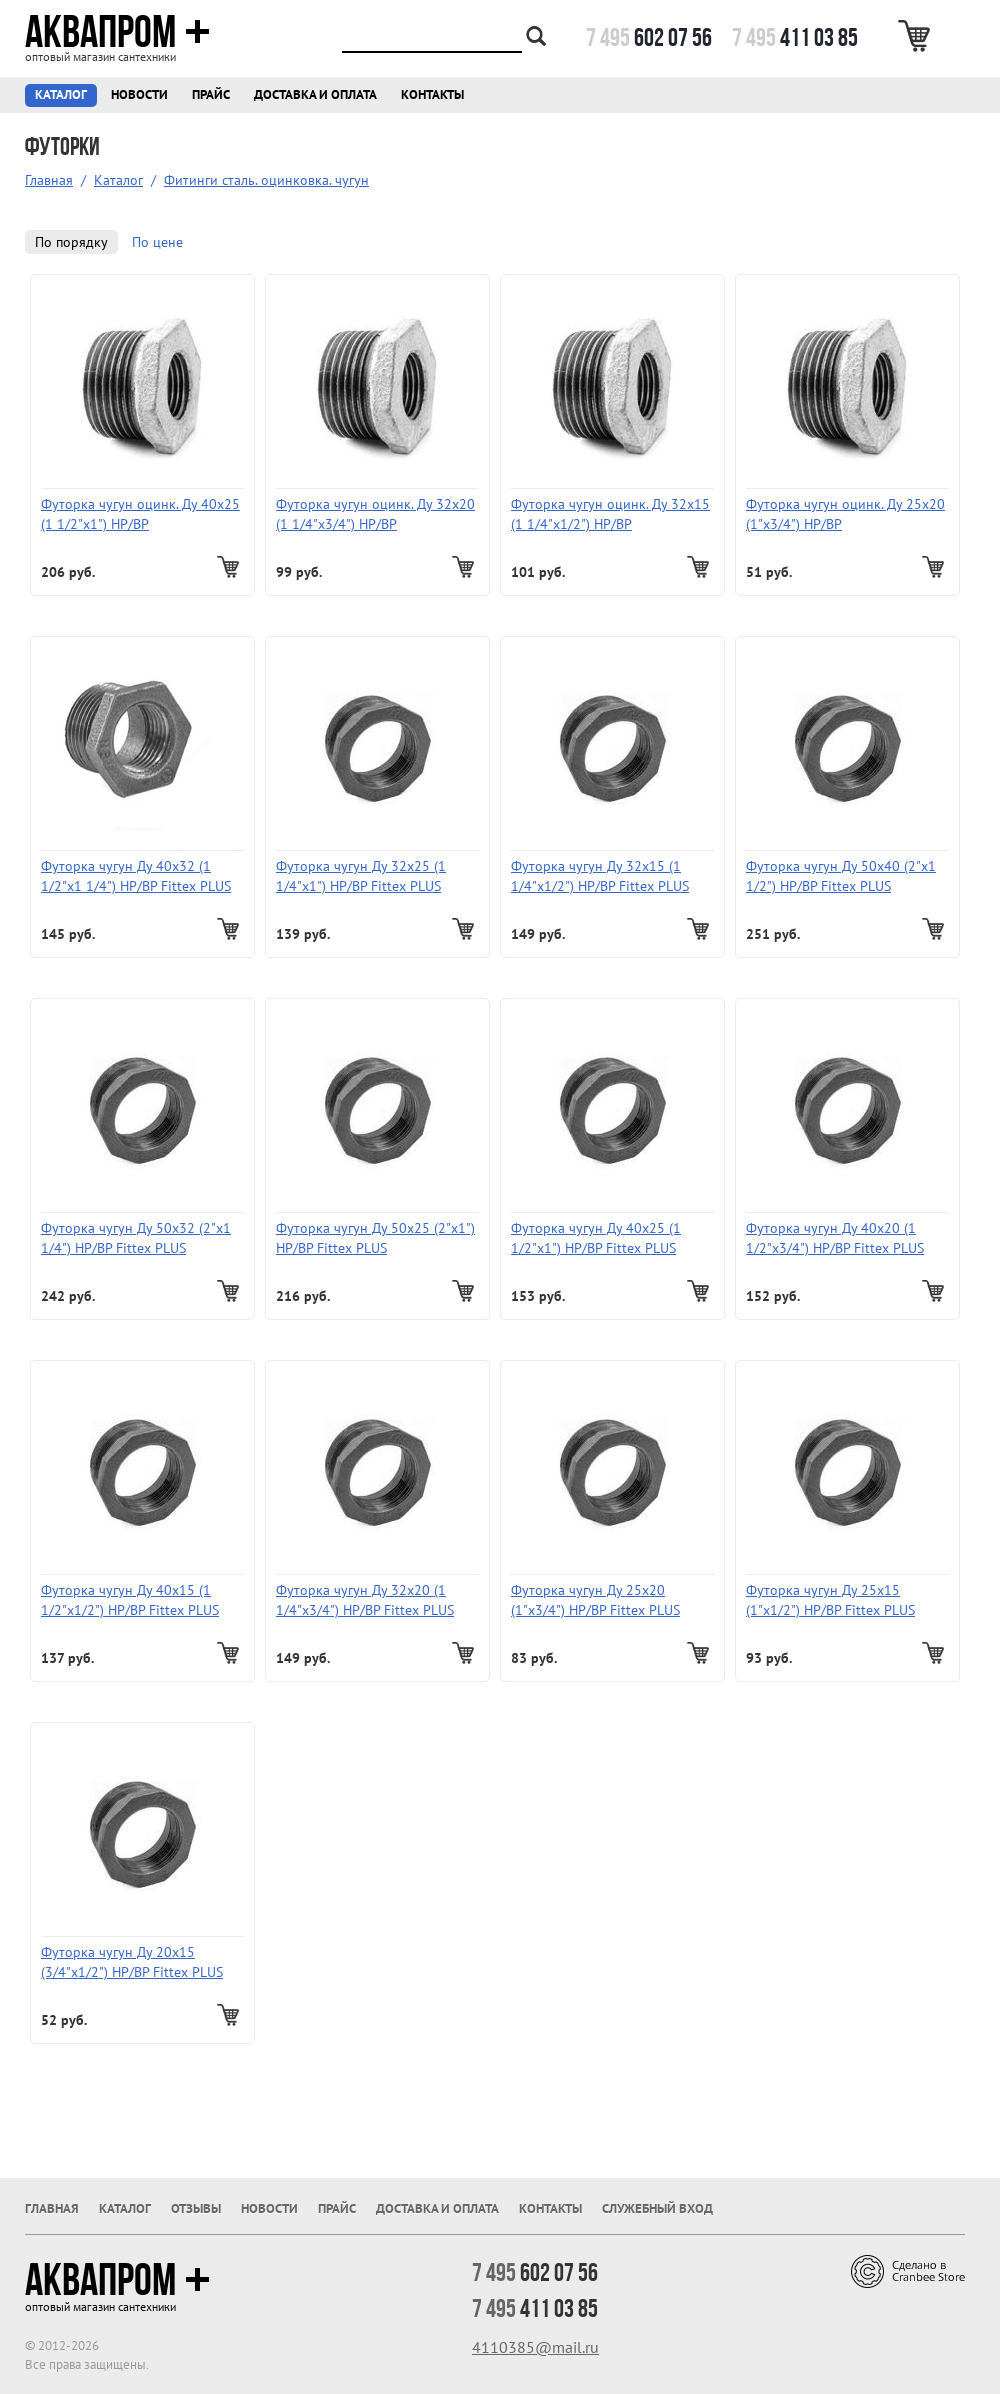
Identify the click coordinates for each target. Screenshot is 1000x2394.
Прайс (211, 94)
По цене (157, 242)
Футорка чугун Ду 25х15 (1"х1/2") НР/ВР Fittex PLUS (830, 1600)
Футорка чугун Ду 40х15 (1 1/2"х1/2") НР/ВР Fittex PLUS (130, 1600)
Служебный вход (657, 2208)
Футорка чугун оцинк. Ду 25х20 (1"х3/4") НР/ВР (845, 514)
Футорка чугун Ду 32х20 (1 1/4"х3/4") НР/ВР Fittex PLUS (365, 1600)
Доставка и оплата (315, 94)
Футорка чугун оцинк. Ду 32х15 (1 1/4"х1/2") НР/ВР (610, 514)
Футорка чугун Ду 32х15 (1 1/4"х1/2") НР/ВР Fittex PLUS (600, 876)
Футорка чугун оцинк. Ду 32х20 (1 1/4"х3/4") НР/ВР (375, 514)
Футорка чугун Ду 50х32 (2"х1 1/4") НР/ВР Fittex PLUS (136, 1238)
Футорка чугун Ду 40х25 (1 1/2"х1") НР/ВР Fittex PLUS (596, 1238)
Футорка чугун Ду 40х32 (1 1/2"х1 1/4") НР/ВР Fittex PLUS (136, 876)
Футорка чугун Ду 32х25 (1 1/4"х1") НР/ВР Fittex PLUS (361, 876)
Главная (49, 180)
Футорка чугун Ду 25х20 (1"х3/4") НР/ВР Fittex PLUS (595, 1600)
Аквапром (117, 32)
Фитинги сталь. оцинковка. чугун (266, 180)
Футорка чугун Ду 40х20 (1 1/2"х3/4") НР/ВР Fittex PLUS (835, 1238)
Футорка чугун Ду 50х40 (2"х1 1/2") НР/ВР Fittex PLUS (841, 876)
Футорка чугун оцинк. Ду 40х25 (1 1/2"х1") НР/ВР (140, 514)
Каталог (61, 94)
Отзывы (196, 2208)
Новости (139, 94)
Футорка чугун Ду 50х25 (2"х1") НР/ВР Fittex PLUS (375, 1238)
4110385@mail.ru (535, 2347)
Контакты (432, 94)
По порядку (71, 242)
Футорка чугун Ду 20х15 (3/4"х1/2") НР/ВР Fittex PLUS (132, 1962)
